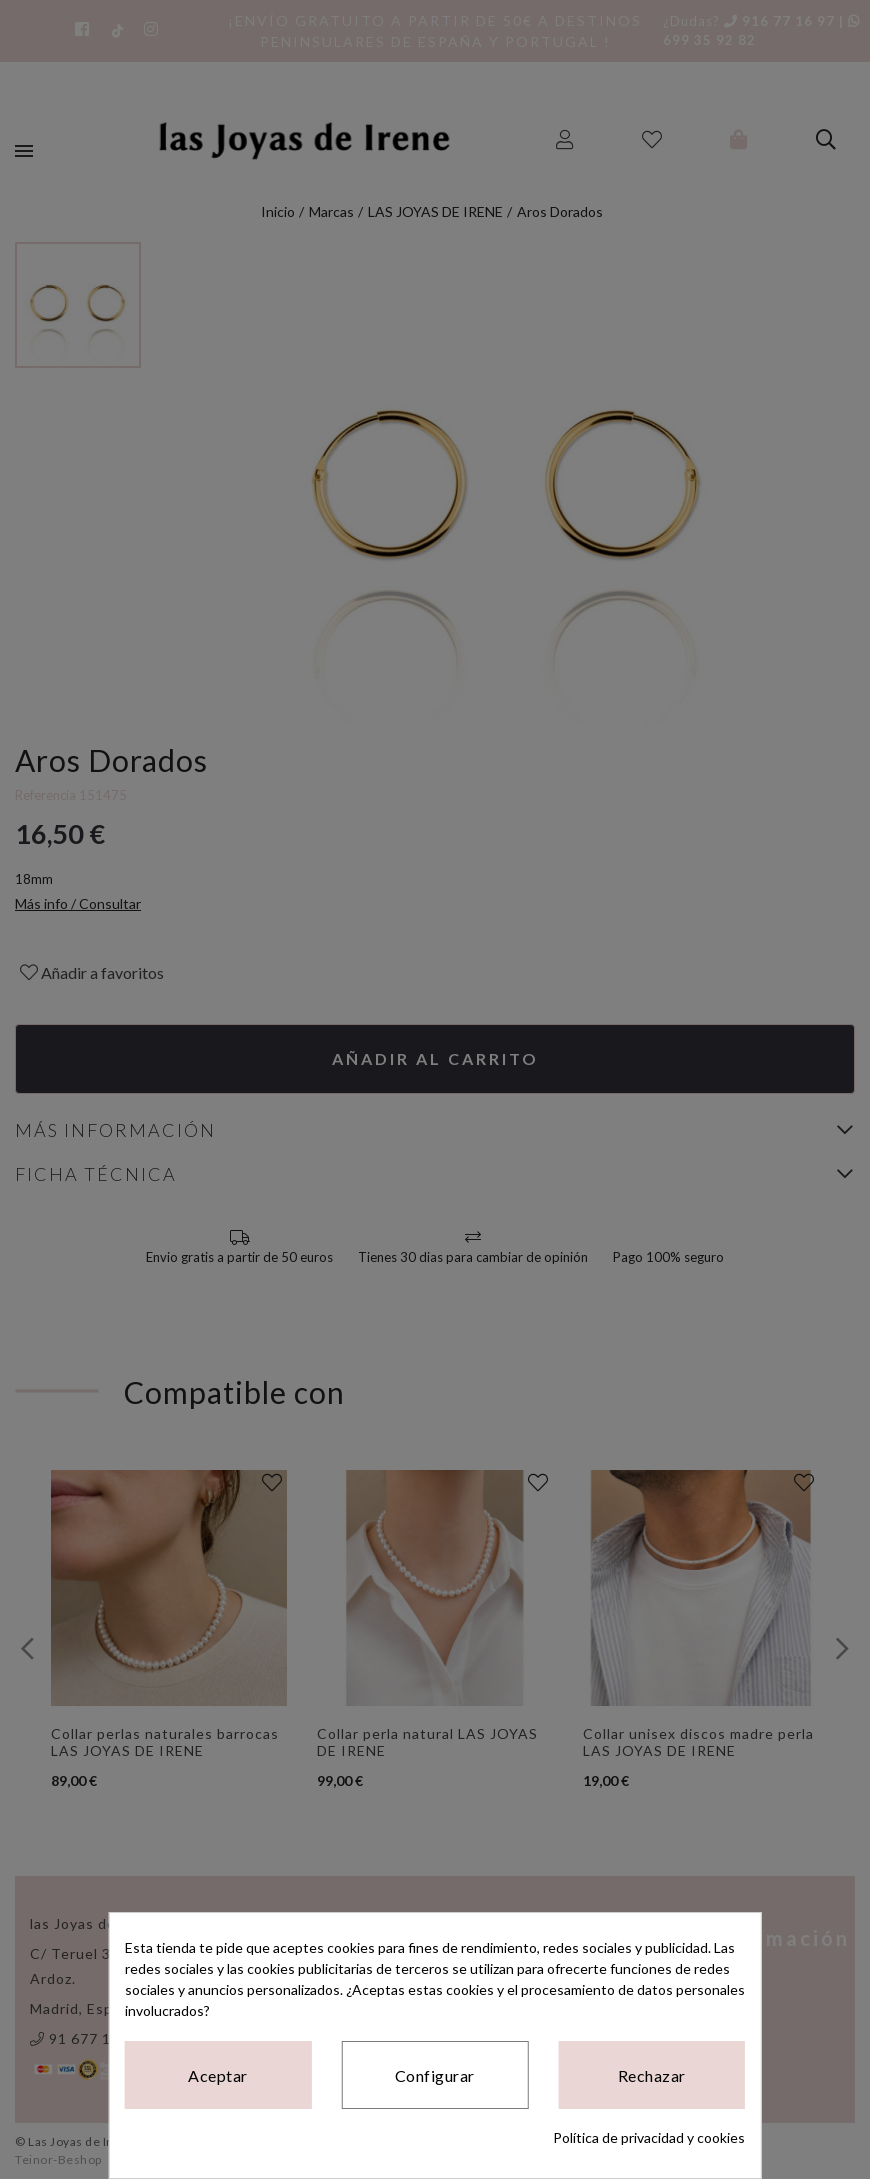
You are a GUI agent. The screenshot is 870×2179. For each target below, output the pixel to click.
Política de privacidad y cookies (649, 2137)
